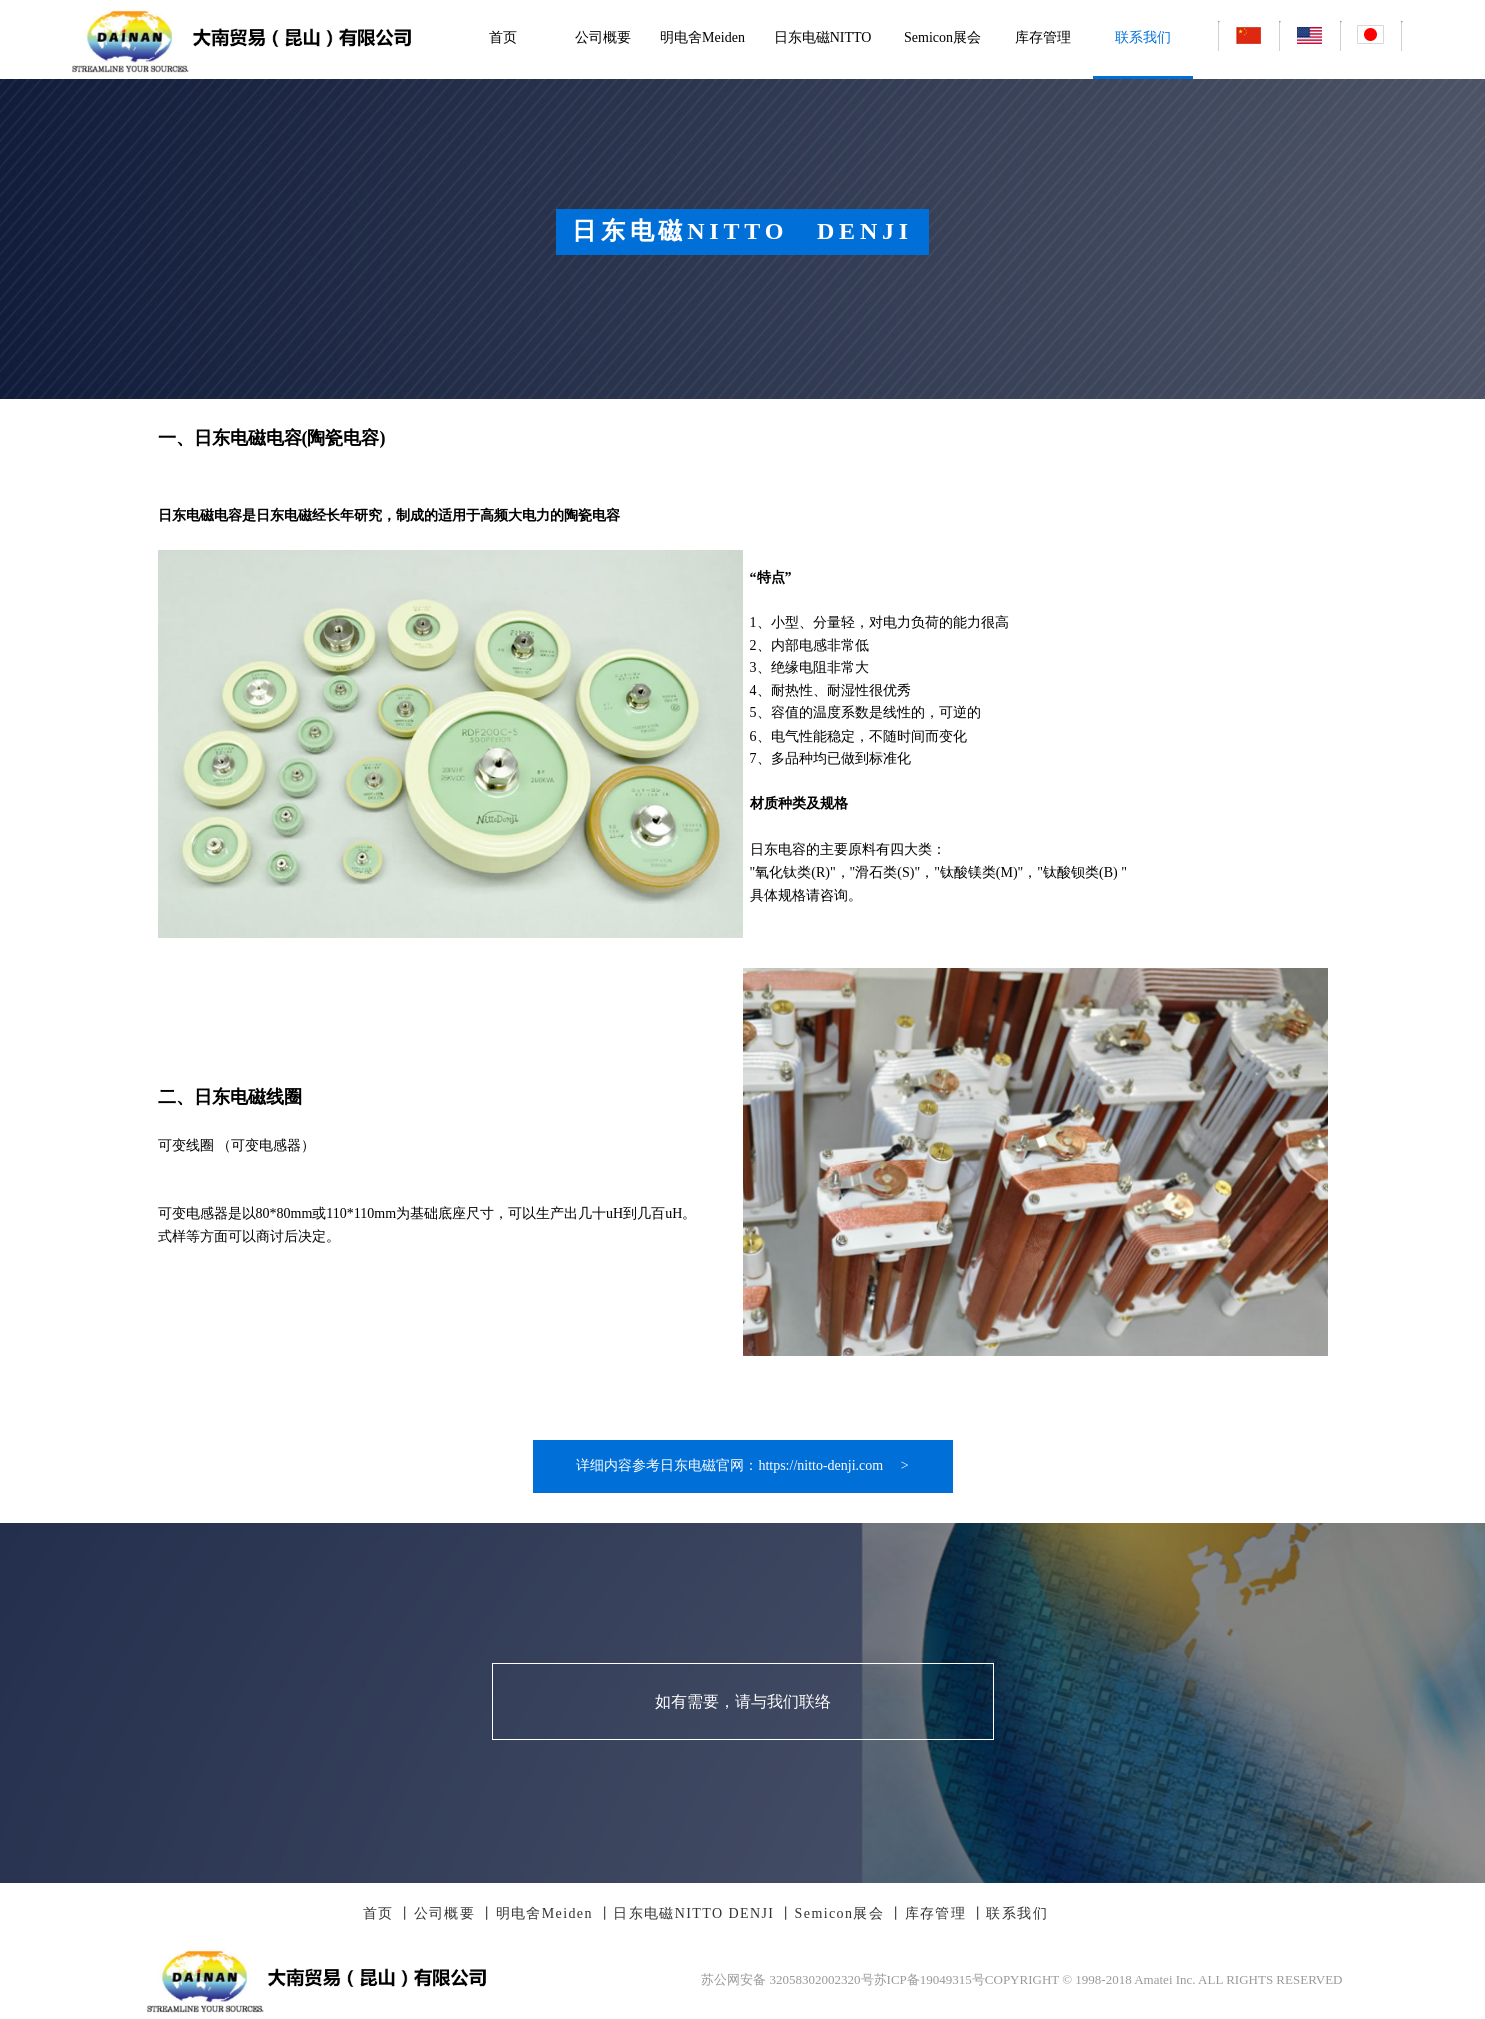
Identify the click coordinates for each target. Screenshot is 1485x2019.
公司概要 (603, 37)
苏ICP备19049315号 (929, 1979)
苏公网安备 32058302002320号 (787, 1979)
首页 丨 (388, 1913)
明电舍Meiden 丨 (555, 1913)
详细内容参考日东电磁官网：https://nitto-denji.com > (742, 1465)
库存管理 (1043, 37)
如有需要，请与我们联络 (743, 1701)
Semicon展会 (942, 37)
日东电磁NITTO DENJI (823, 75)
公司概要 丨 (455, 1913)
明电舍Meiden (702, 37)
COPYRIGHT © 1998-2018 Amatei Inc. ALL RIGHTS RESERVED (1164, 1979)
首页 (503, 37)
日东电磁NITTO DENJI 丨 (703, 1913)
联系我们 (1143, 37)
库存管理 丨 (946, 1913)
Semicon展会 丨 (850, 1913)
